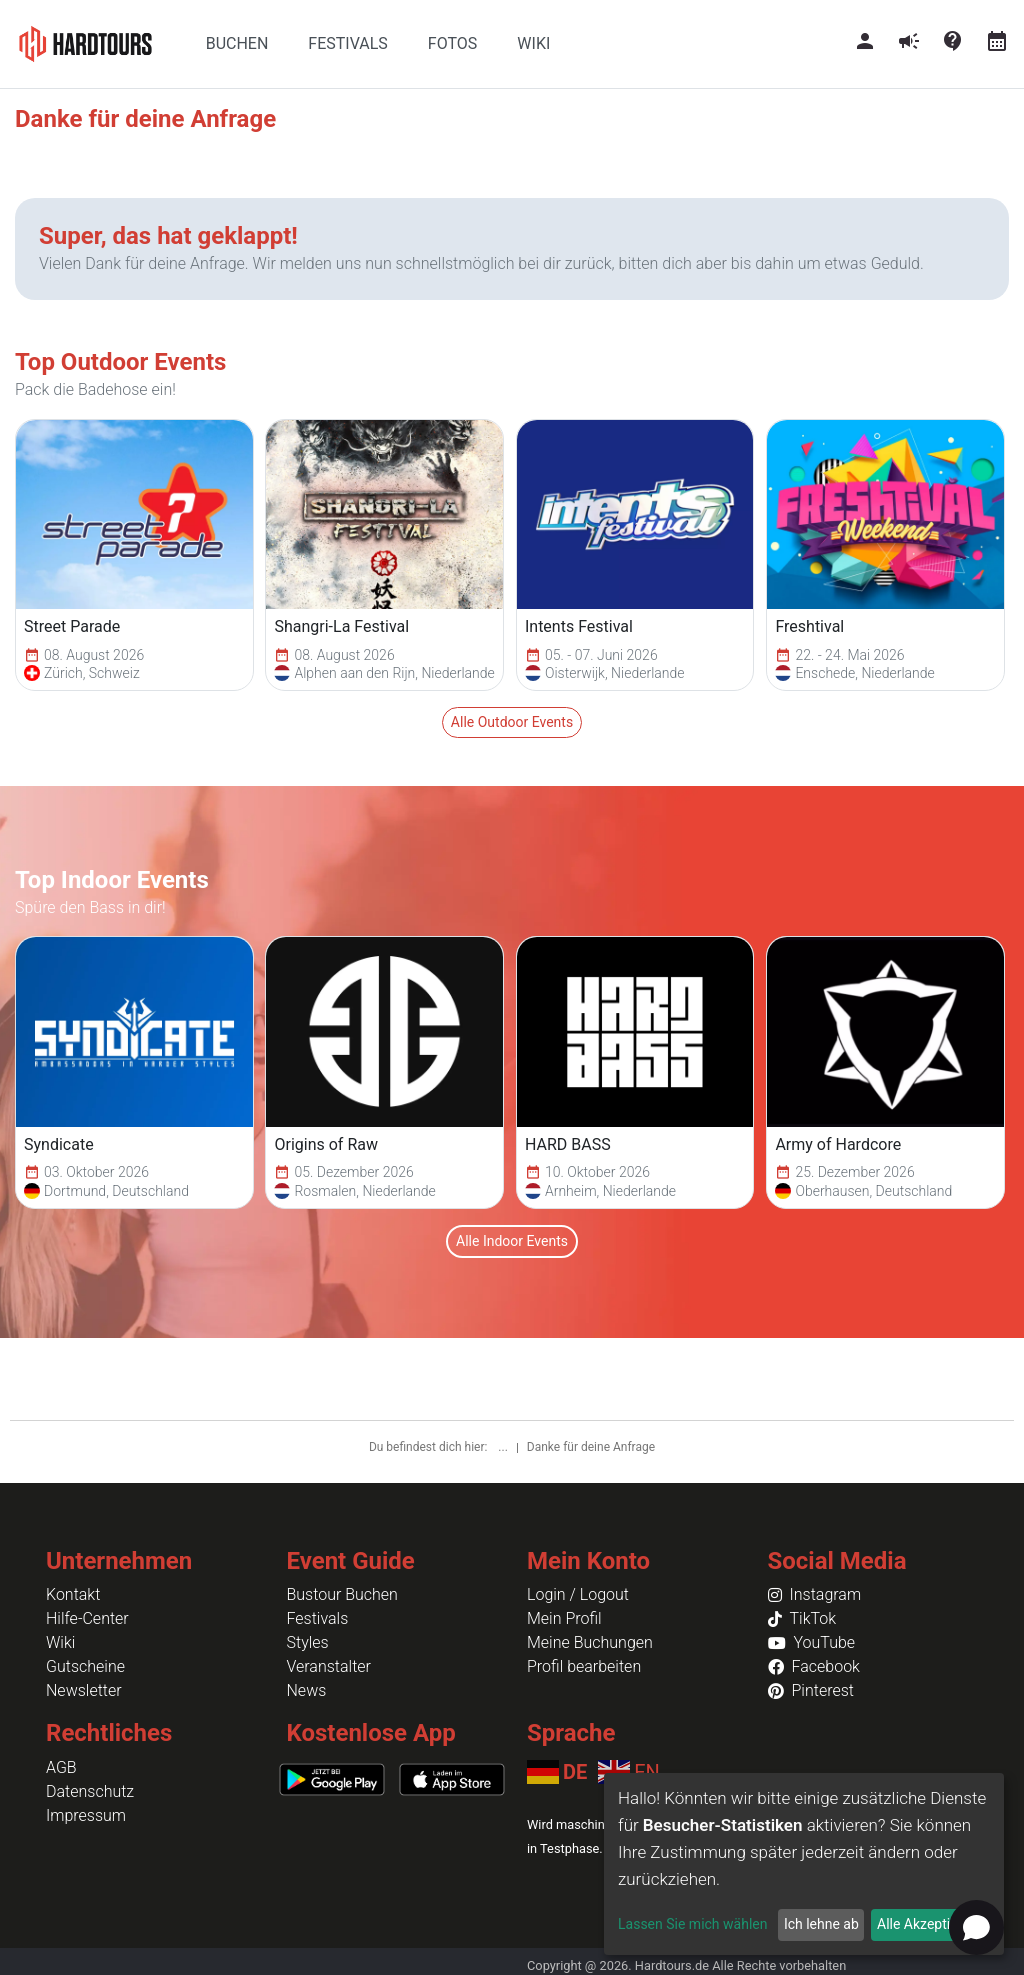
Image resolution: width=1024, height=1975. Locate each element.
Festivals (318, 1618)
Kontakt (73, 1594)
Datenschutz (90, 1791)
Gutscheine (85, 1666)
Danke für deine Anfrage (591, 1447)
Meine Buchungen (590, 1642)
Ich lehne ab (821, 1924)
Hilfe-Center (87, 1618)
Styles (308, 1642)
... (504, 1447)
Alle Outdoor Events (512, 722)
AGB (61, 1767)
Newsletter (84, 1690)
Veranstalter (329, 1666)
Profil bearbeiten (584, 1666)
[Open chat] (976, 1927)
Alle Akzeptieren (927, 1924)
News (307, 1690)
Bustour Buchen (342, 1594)
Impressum (86, 1815)
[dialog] (804, 1864)
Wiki (60, 1642)
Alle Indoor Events (512, 1241)
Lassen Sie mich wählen (692, 1924)
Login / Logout (578, 1594)
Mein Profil (564, 1618)
